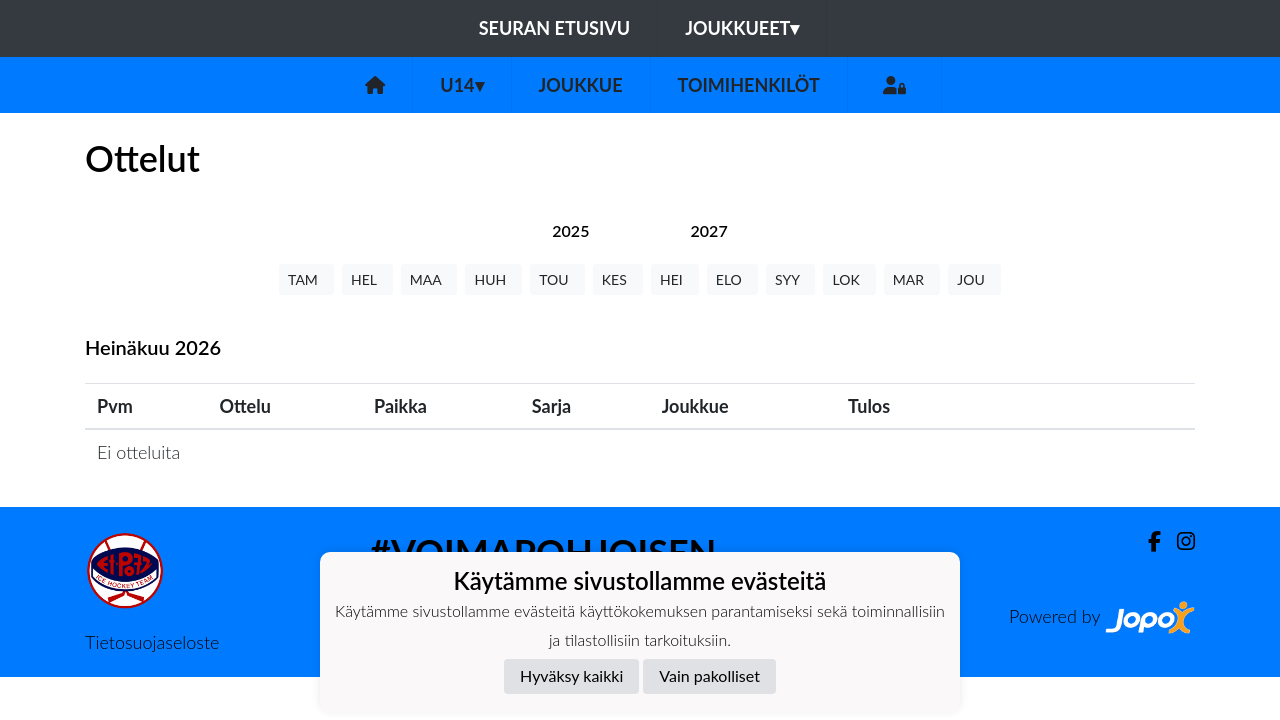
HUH (493, 279)
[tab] (570, 230)
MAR (912, 279)
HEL (367, 279)
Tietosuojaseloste (152, 642)
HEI (675, 279)
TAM (306, 279)
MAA (429, 279)
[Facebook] (1146, 541)
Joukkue (581, 85)
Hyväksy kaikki (571, 675)
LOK (849, 279)
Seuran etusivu (555, 28)
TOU (557, 279)
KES (618, 279)
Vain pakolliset (709, 675)
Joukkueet (742, 28)
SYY (790, 279)
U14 (461, 85)
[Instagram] (1178, 541)
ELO (732, 279)
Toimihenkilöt (749, 85)
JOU (974, 279)
